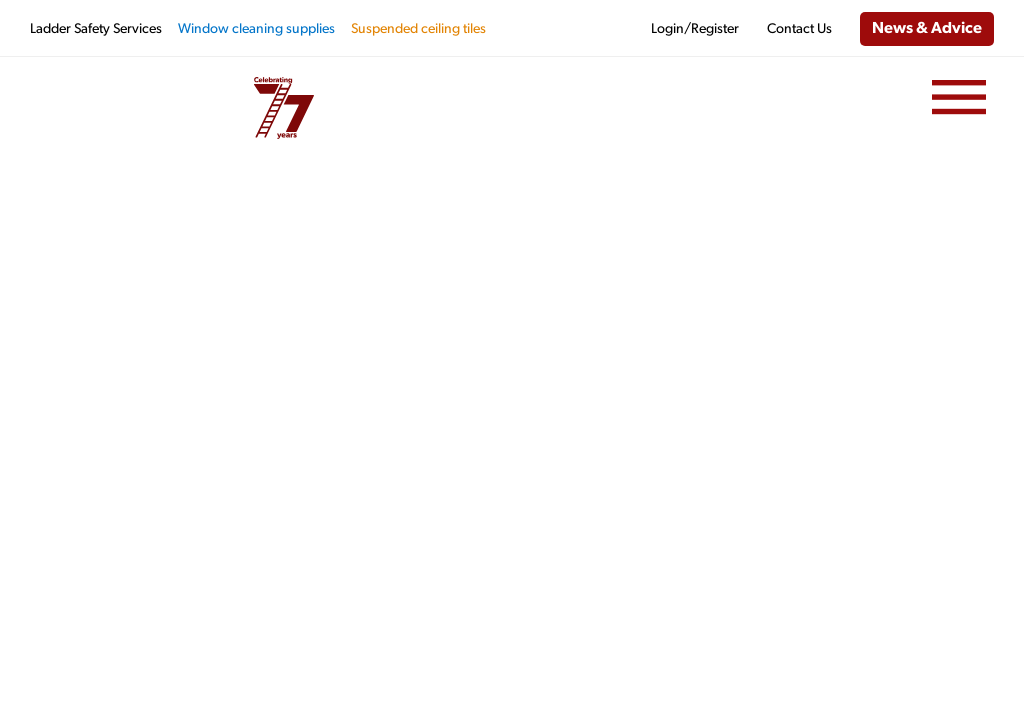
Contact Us (799, 29)
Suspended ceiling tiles (418, 29)
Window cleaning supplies (256, 29)
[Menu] (959, 98)
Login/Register (695, 29)
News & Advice (927, 29)
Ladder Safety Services (96, 29)
